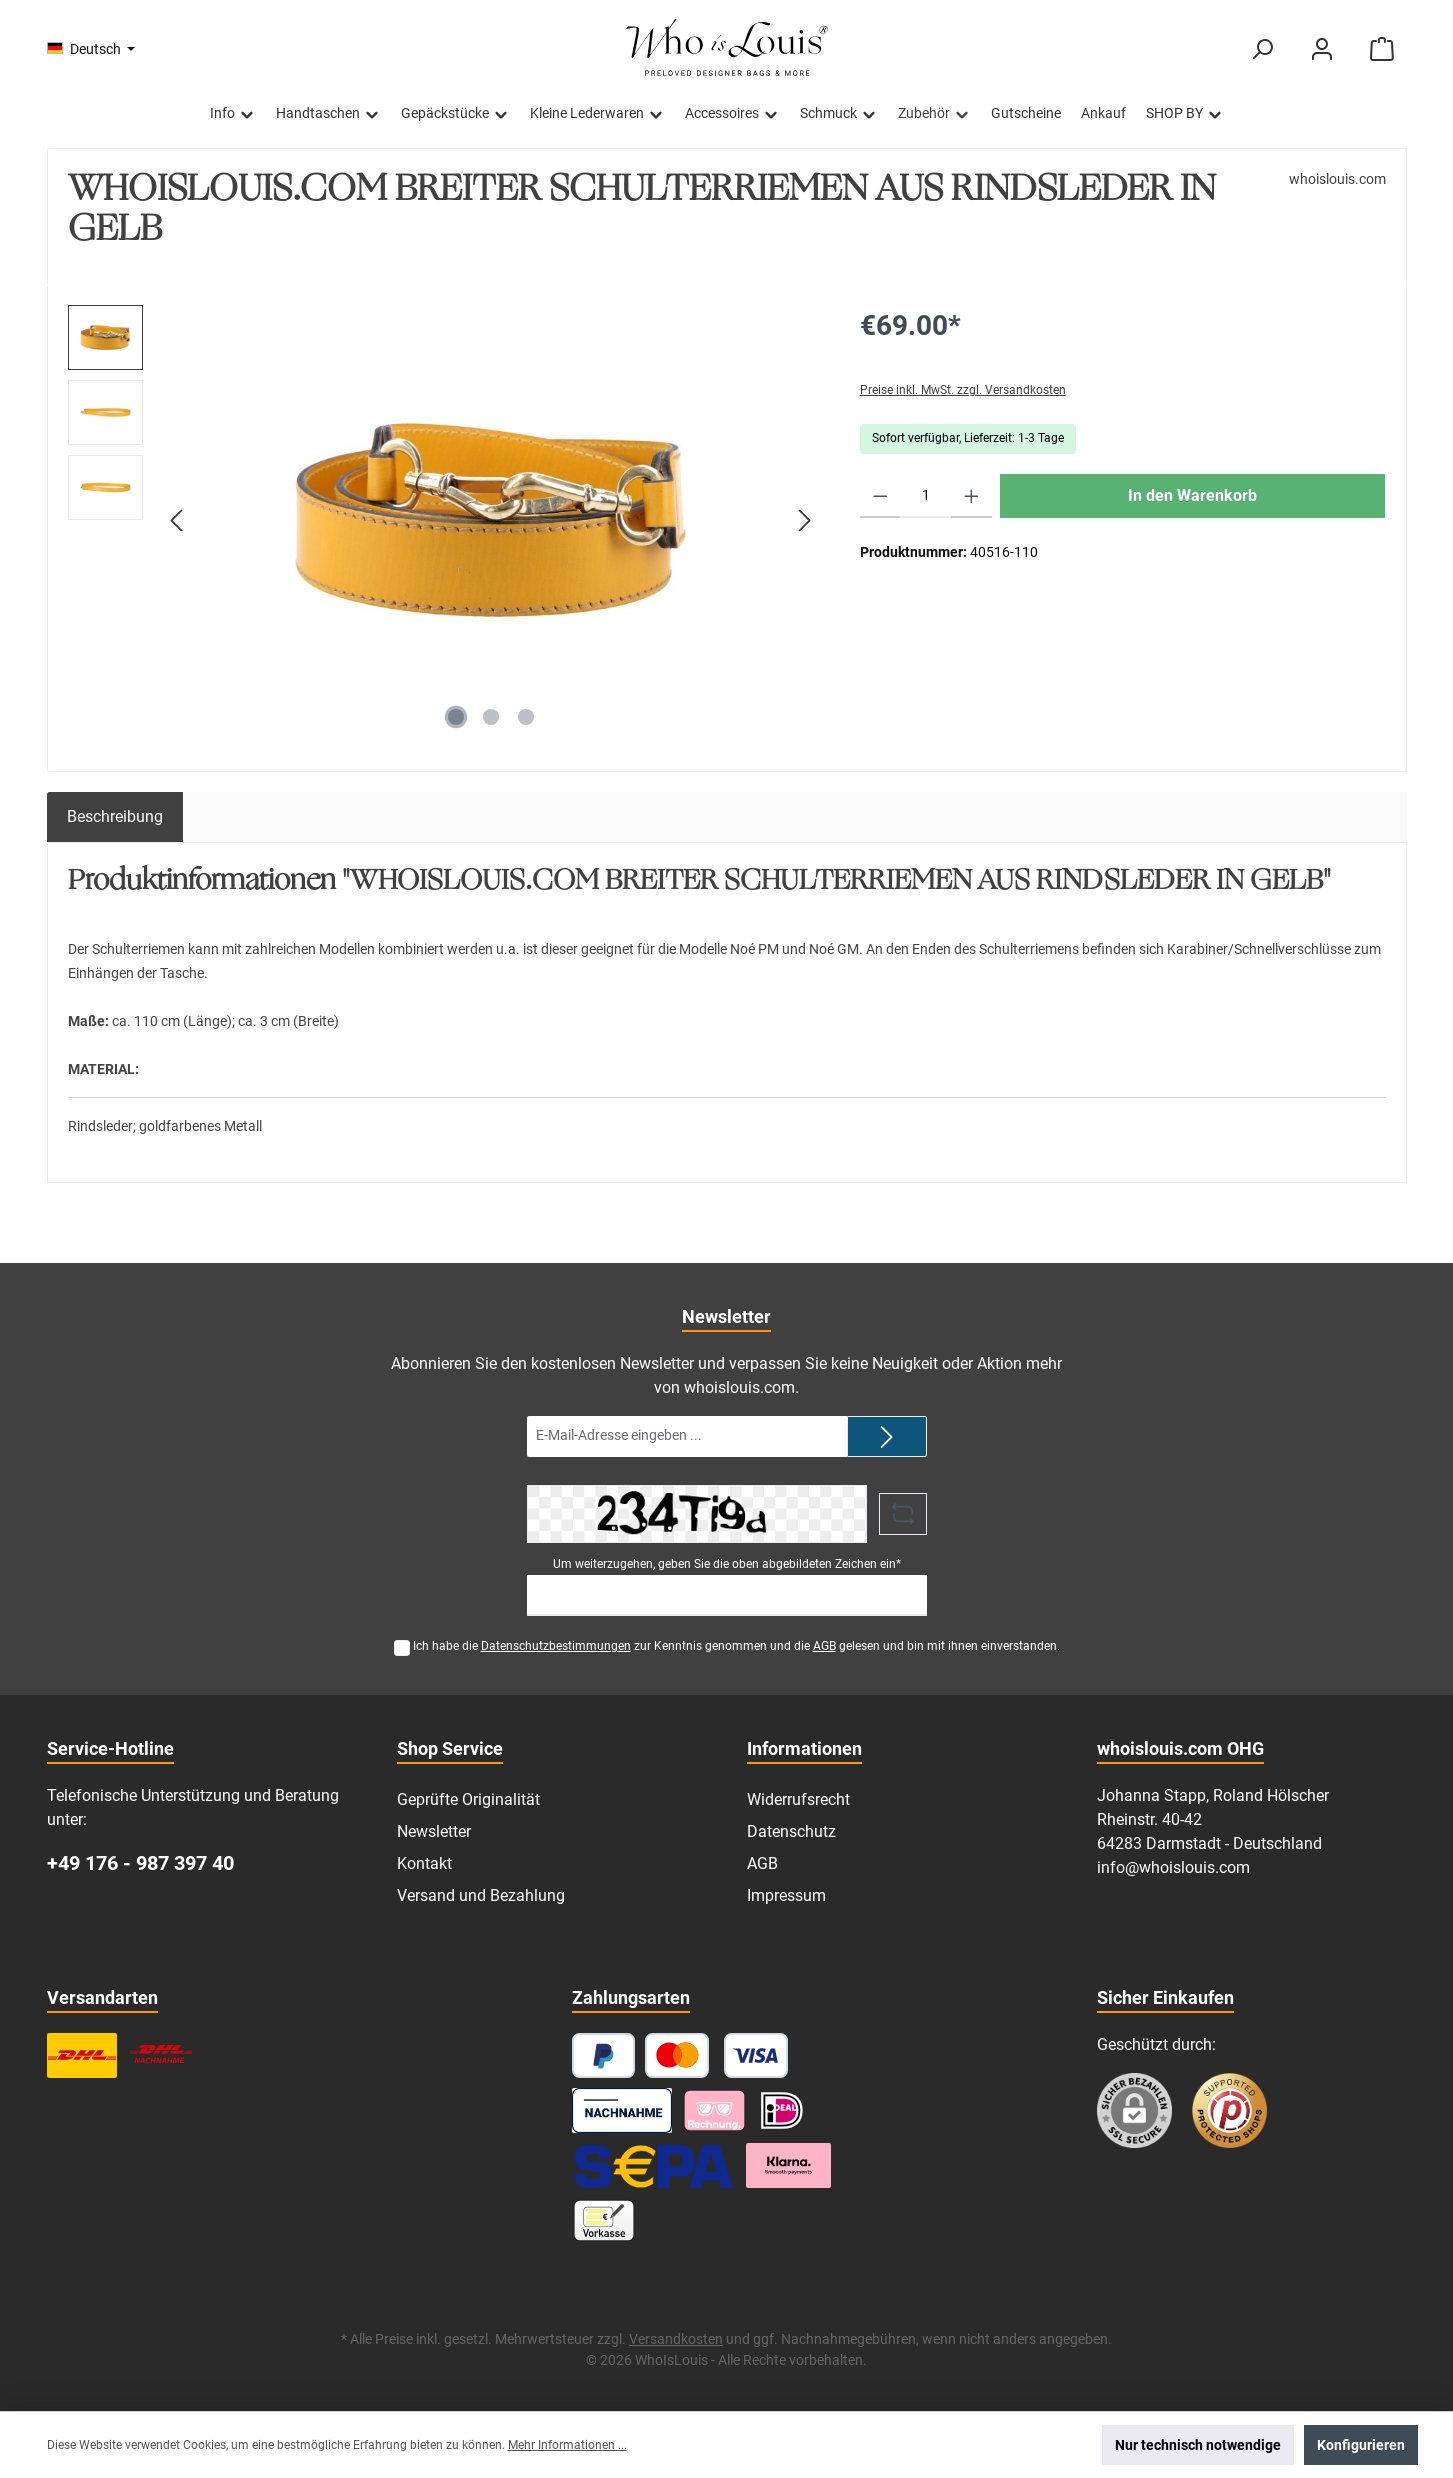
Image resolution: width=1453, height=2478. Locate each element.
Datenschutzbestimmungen (556, 1646)
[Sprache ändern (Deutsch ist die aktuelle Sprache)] (91, 49)
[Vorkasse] (604, 2220)
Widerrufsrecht (798, 1799)
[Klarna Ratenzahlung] (789, 2165)
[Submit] (887, 1436)
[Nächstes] (804, 520)
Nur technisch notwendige (1198, 2445)
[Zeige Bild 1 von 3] (456, 717)
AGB (824, 1646)
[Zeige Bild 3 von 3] (526, 717)
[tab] (115, 817)
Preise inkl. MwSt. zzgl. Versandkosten (963, 390)
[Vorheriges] (178, 520)
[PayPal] (604, 2055)
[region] (444, 520)
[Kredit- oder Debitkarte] (716, 2055)
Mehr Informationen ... (567, 2445)
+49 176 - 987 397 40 (140, 1863)
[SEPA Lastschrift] (654, 2165)
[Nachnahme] (622, 2110)
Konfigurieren (1361, 2445)
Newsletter (434, 1831)
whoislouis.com (1337, 179)
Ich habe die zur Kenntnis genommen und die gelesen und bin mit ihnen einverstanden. (736, 1646)
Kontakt (424, 1863)
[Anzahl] (925, 496)
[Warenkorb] (1382, 49)
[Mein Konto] (1322, 49)
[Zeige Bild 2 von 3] (491, 717)
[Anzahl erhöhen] (971, 496)
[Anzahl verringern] (880, 496)
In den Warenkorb (1192, 495)
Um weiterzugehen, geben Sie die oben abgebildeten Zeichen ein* (727, 1564)
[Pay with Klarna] (714, 2110)
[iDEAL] (782, 2110)
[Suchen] (1262, 49)
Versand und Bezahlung (481, 1895)
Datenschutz (791, 1831)
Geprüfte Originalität (468, 1799)
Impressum (786, 1895)
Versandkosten (676, 2339)
